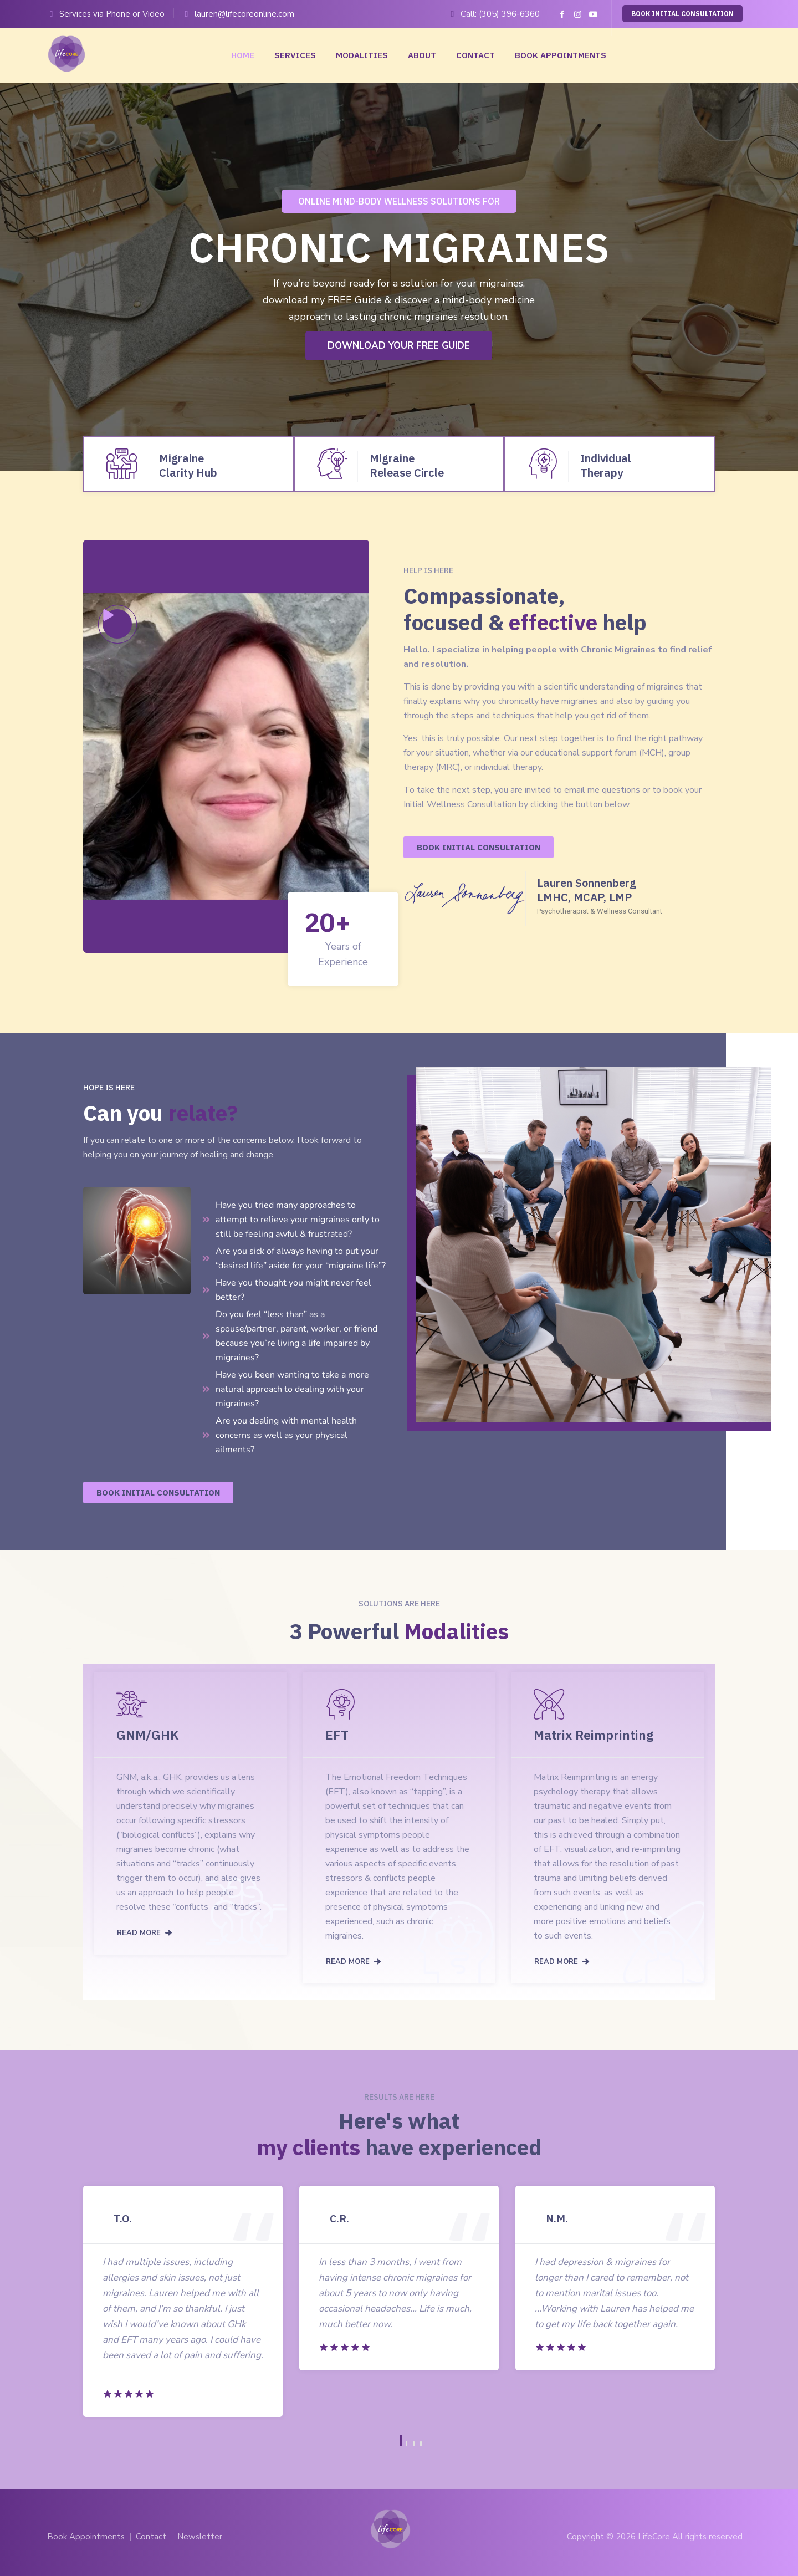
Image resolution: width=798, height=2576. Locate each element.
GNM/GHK (147, 1734)
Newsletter (199, 2536)
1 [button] (401, 2440)
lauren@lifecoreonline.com (244, 13)
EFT (337, 1734)
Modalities (362, 55)
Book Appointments (560, 55)
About (422, 55)
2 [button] (406, 2443)
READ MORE (139, 1933)
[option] (183, 2301)
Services (295, 55)
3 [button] (414, 2443)
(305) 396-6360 (509, 13)
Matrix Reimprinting (593, 1734)
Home (242, 55)
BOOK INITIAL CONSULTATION (682, 13)
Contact (475, 55)
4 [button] (421, 2443)
